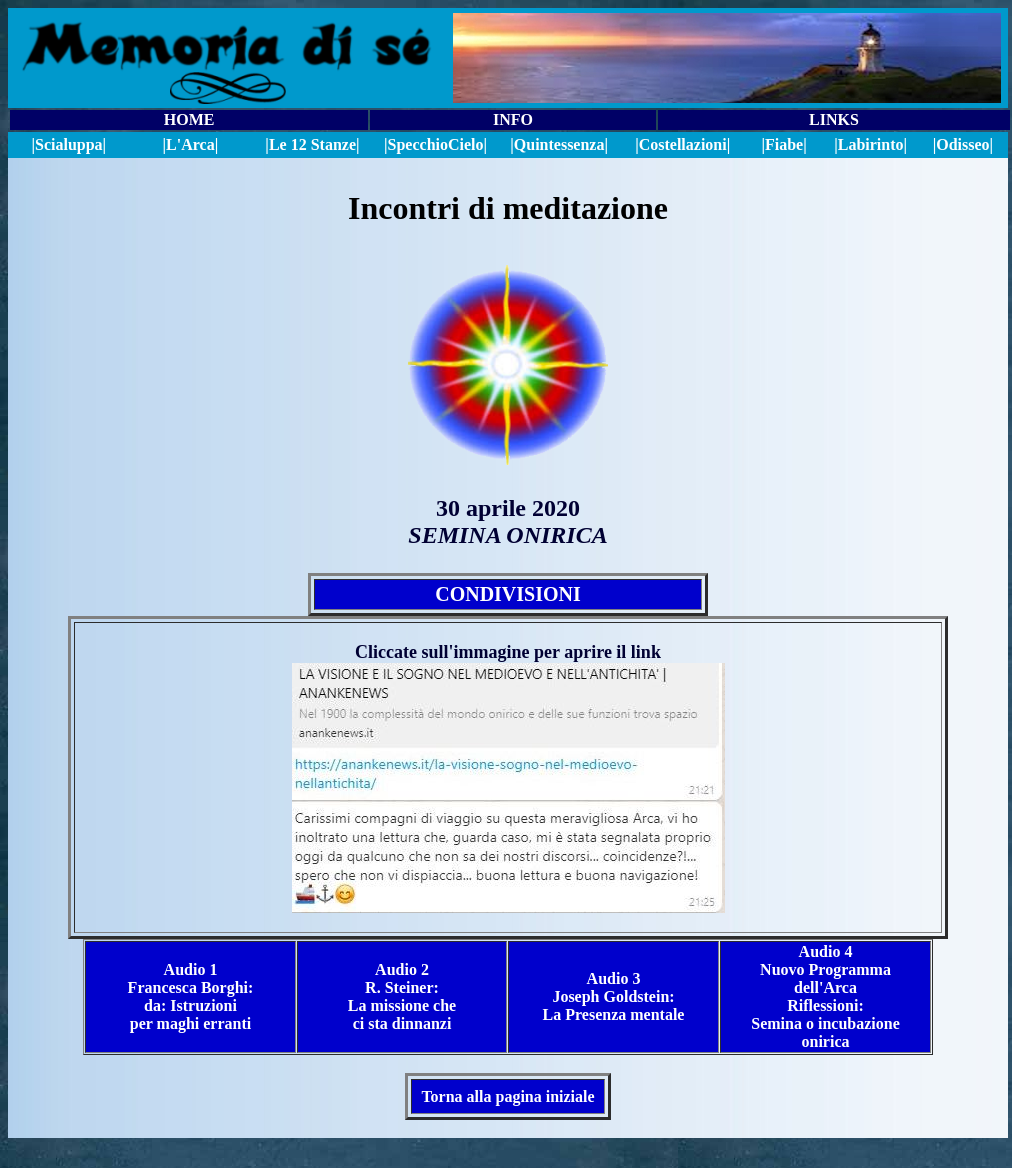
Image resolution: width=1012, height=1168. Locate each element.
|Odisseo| (963, 144)
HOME (189, 119)
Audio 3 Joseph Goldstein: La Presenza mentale (614, 996)
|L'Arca (189, 144)
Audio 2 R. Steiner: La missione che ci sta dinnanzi (402, 996)
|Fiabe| (783, 144)
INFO (513, 119)
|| (435, 144)
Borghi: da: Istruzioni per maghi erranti (192, 1005)
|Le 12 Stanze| (312, 144)
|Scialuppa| (68, 144)
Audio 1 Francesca (173, 978)
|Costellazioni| (682, 144)
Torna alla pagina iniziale (507, 1096)
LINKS (834, 119)
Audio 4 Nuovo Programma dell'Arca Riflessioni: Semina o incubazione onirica (825, 996)
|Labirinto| (870, 144)
